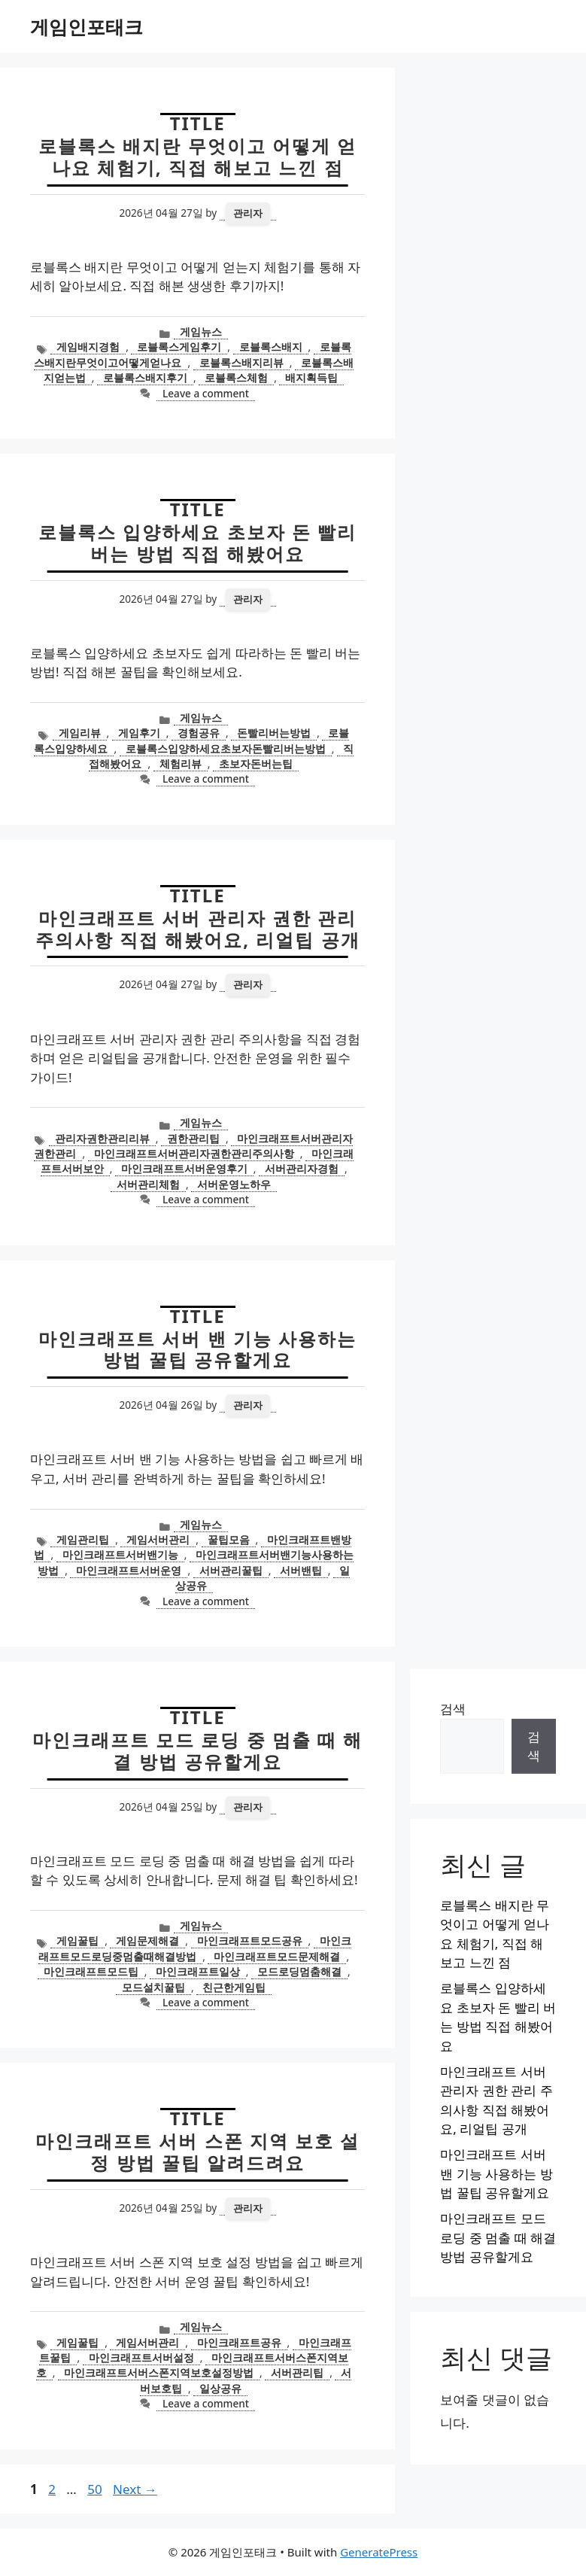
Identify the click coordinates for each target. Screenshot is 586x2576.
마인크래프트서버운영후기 (184, 1168)
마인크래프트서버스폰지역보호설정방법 (159, 2372)
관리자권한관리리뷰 (102, 1138)
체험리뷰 (180, 763)
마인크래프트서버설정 (141, 2357)
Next (135, 2489)
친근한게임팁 (234, 1987)
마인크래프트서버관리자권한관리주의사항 (194, 1153)
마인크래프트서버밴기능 (120, 1554)
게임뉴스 (201, 331)
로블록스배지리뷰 (241, 362)
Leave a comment (205, 393)
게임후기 (139, 732)
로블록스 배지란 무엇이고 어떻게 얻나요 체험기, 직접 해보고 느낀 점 (197, 156)
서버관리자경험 (302, 1168)
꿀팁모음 (229, 1539)
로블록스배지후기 (145, 377)
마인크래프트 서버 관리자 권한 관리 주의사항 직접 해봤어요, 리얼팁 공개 (197, 928)
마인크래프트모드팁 (91, 1971)
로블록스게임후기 (179, 346)
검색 (453, 1708)
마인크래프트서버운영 (128, 1570)
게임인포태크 (86, 26)
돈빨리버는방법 (274, 732)
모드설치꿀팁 (153, 1987)
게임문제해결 (147, 1940)
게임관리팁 (82, 1539)
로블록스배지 (270, 346)
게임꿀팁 (77, 1940)
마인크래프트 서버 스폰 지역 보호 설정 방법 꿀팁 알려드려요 (197, 2151)
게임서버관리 (158, 1539)
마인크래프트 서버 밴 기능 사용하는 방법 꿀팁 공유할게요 (197, 1349)
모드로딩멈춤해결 (299, 1971)
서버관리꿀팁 (231, 1570)
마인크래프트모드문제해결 (277, 1956)
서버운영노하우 (234, 1184)
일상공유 (220, 2388)
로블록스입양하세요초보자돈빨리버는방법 (226, 748)
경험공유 (199, 732)
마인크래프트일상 (198, 1971)
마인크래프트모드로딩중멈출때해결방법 (194, 1948)
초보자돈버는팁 (256, 763)
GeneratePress (378, 2551)
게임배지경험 (88, 346)
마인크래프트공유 (239, 2342)
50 (96, 2489)
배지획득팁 (311, 377)
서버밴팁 (301, 1570)
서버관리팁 (297, 2372)
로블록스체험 (236, 377)
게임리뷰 (80, 732)
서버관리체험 (148, 1184)
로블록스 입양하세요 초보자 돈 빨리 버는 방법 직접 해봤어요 (197, 542)
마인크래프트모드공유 (249, 1940)
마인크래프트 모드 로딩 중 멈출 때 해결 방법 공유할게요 (197, 1750)
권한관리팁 (193, 1138)
